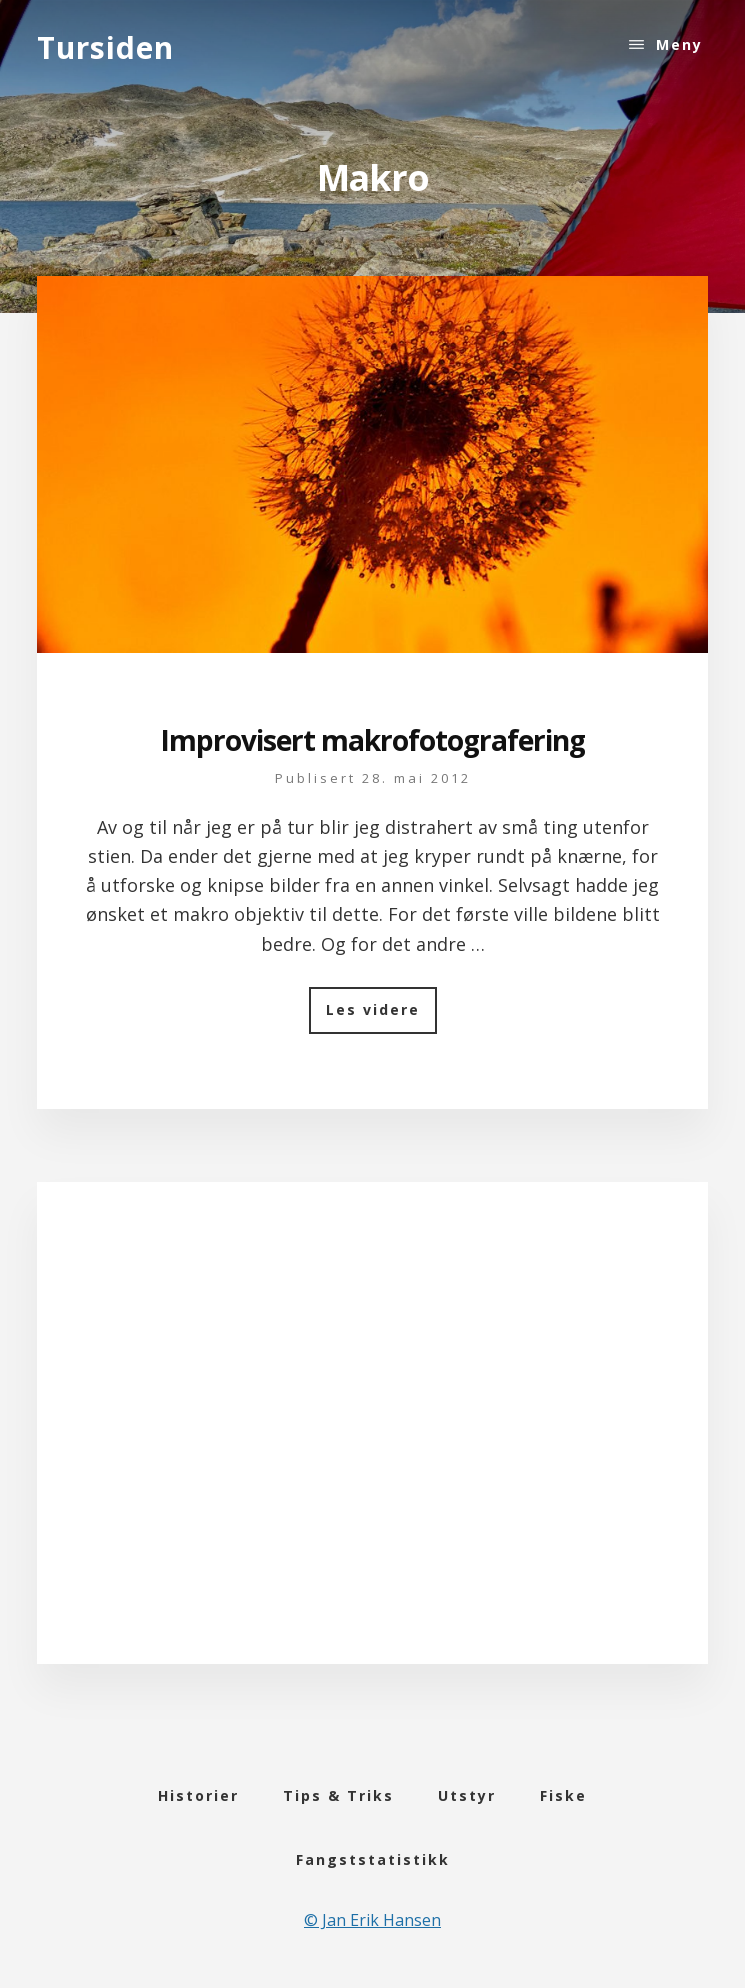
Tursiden (105, 47)
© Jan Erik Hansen (372, 1920)
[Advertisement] (372, 1448)
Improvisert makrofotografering (372, 740)
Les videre (381, 1016)
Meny (679, 44)
